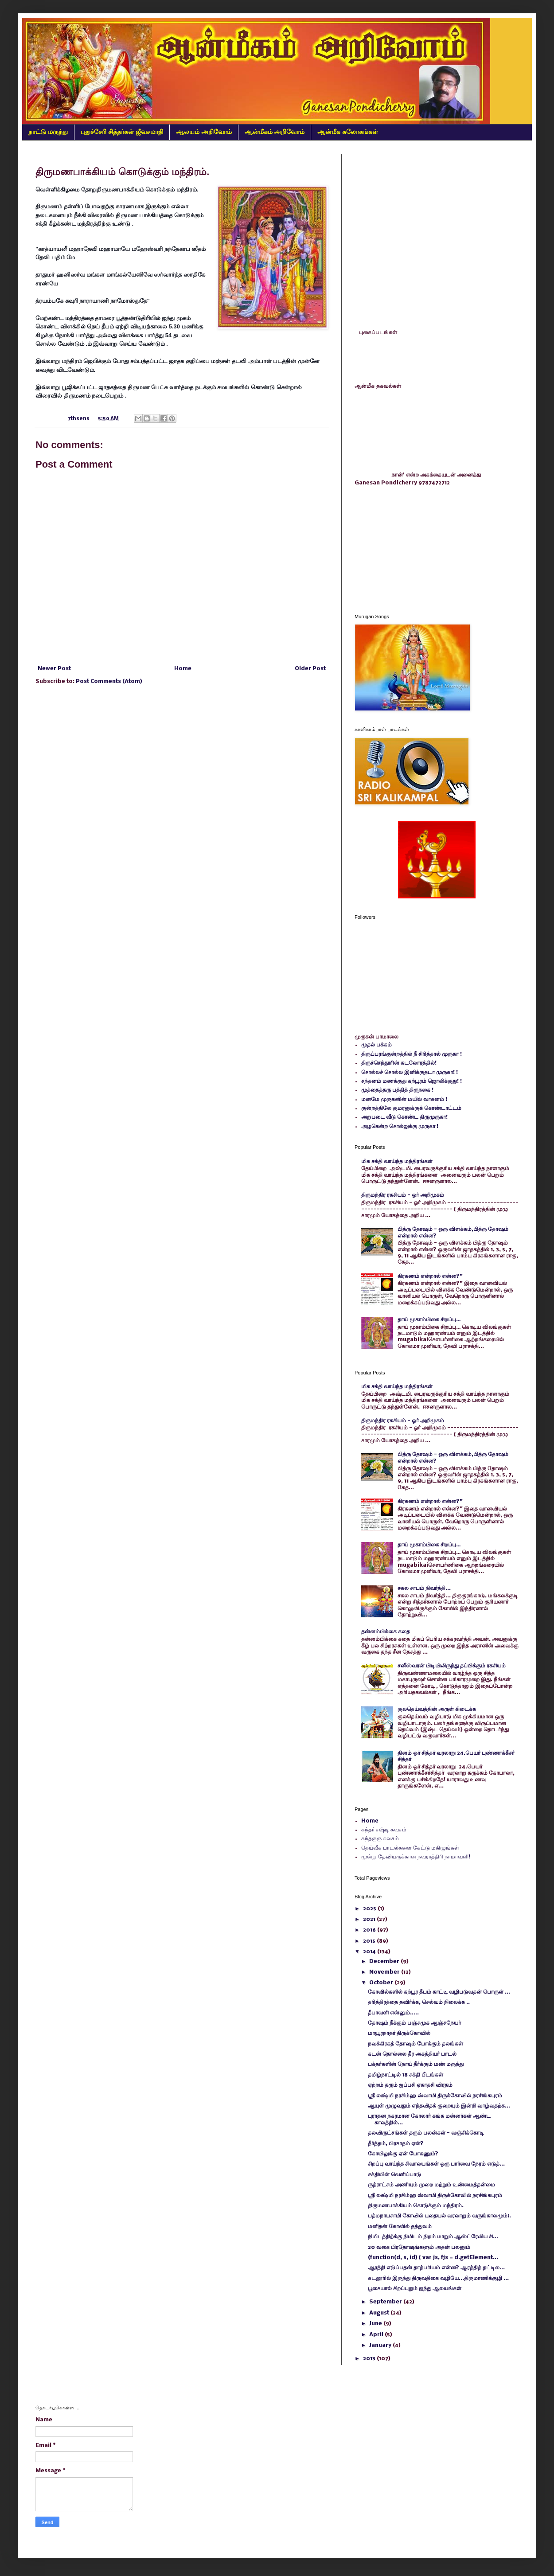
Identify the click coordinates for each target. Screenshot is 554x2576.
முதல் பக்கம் (376, 1045)
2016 (370, 1930)
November (385, 1972)
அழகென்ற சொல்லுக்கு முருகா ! (399, 1126)
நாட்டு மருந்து (48, 131)
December (385, 1961)
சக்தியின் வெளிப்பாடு (394, 2175)
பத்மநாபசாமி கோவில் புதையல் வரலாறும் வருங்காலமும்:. (439, 2216)
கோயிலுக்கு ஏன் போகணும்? (403, 2154)
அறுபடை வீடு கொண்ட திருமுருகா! (404, 1117)
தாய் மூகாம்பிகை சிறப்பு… (429, 1320)
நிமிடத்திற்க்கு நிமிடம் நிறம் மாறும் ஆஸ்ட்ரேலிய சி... (433, 2237)
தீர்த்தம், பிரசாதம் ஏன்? (396, 2144)
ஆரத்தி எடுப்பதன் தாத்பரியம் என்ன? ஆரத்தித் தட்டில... (436, 2268)
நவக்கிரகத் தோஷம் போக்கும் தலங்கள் (415, 2044)
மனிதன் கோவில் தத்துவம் (400, 2226)
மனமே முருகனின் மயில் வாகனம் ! (404, 1099)
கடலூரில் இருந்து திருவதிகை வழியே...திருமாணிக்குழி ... (438, 2278)
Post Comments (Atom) (109, 681)
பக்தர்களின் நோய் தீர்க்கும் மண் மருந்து (416, 2064)
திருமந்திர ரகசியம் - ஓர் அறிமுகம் (402, 1195)
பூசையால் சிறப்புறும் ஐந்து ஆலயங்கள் (414, 2288)
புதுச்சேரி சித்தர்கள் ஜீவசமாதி (122, 131)
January (381, 2345)
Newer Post (54, 668)
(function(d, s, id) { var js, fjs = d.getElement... (433, 2257)
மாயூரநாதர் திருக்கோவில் (399, 2033)
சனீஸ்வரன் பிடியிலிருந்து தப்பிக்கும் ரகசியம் (452, 1666)
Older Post (310, 668)
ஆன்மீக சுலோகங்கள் (347, 131)
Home (182, 668)
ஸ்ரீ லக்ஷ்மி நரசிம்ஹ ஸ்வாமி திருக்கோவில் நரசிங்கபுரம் (435, 2096)
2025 (370, 1909)
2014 (370, 1952)
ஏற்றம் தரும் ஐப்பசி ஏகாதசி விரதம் (410, 2085)
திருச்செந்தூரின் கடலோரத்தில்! (399, 1063)
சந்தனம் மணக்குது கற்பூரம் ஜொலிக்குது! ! (411, 1081)
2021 (370, 1919)
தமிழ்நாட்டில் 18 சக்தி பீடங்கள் (405, 2075)
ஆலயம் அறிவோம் (204, 131)
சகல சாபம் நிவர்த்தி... (424, 1588)
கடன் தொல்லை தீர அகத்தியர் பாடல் (412, 2054)
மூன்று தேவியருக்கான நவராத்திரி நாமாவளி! (415, 1857)
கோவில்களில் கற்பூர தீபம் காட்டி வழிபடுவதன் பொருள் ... (439, 1992)
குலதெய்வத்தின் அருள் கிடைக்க (437, 1709)
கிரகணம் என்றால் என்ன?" (430, 1276)
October (381, 1983)
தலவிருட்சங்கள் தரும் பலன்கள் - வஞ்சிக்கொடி (426, 2133)
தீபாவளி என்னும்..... (393, 2013)
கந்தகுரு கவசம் (380, 1839)
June (376, 2323)
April (377, 2335)
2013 (370, 2358)
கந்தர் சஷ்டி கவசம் (383, 1830)
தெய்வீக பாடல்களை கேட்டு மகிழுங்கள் (410, 1848)
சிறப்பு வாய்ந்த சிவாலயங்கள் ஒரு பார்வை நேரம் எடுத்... (436, 2164)
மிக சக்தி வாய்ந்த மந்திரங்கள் (397, 1161)
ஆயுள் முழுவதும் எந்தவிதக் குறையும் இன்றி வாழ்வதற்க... (439, 2106)
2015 (370, 1941)
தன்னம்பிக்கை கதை (385, 1632)
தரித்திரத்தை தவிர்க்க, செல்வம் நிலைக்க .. (419, 2002)
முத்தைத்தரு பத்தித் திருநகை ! (397, 1090)
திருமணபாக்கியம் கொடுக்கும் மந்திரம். (416, 2206)
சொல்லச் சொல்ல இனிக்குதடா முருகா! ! (409, 1072)
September (386, 2302)
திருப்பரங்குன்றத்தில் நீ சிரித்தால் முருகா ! (411, 1054)
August (379, 2313)
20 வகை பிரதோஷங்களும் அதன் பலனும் (419, 2247)
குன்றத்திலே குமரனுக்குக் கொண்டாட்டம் (411, 1108)
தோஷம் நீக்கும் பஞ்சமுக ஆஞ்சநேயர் (414, 2023)
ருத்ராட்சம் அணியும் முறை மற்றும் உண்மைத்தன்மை (431, 2185)
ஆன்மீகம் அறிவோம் (275, 131)
